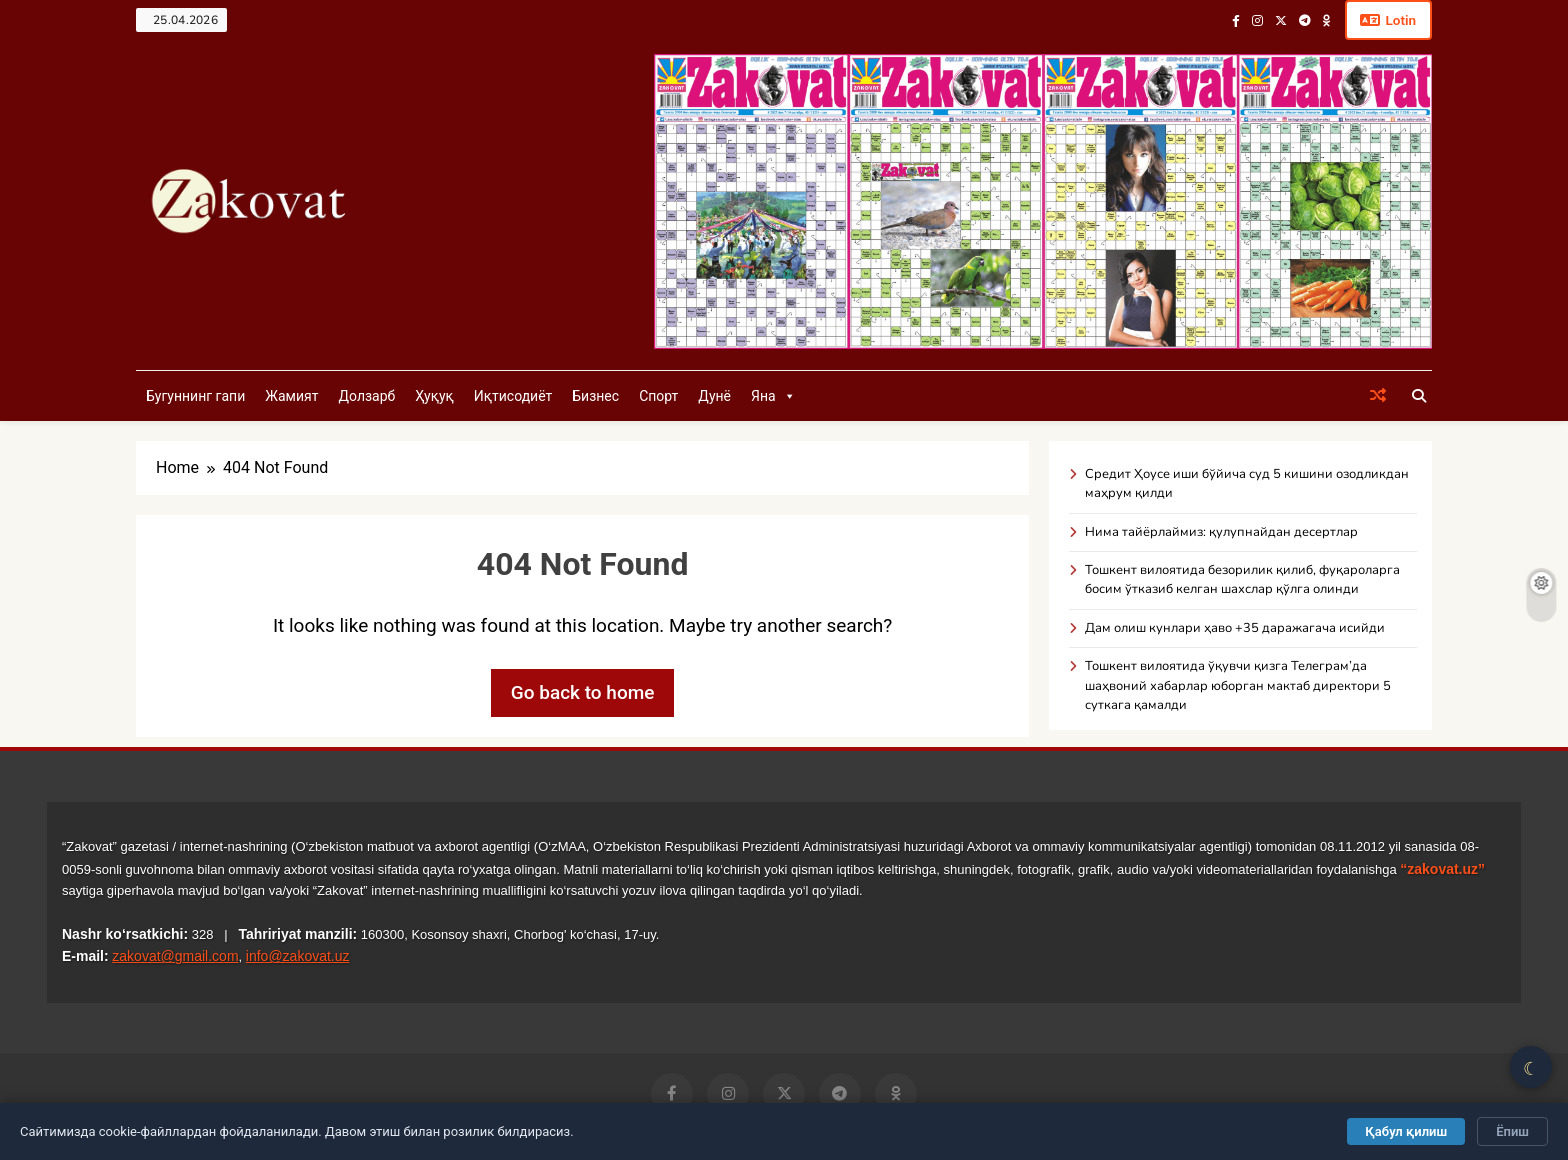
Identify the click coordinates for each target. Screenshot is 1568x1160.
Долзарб (366, 397)
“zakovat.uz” (1442, 870)
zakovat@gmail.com (175, 957)
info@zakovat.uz (298, 957)
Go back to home (583, 693)
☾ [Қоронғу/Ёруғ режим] (1531, 1068)
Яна (773, 397)
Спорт (658, 397)
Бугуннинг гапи (195, 397)
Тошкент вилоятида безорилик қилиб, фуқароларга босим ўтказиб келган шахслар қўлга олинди (1242, 580)
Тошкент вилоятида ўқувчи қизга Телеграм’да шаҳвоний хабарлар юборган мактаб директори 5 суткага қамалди (1238, 686)
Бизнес (595, 397)
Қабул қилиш (1406, 1131)
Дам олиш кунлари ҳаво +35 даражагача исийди (1235, 629)
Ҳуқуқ (434, 397)
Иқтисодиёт (513, 397)
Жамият (291, 397)
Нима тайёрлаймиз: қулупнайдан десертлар (1221, 533)
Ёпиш (1512, 1131)
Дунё (714, 397)
